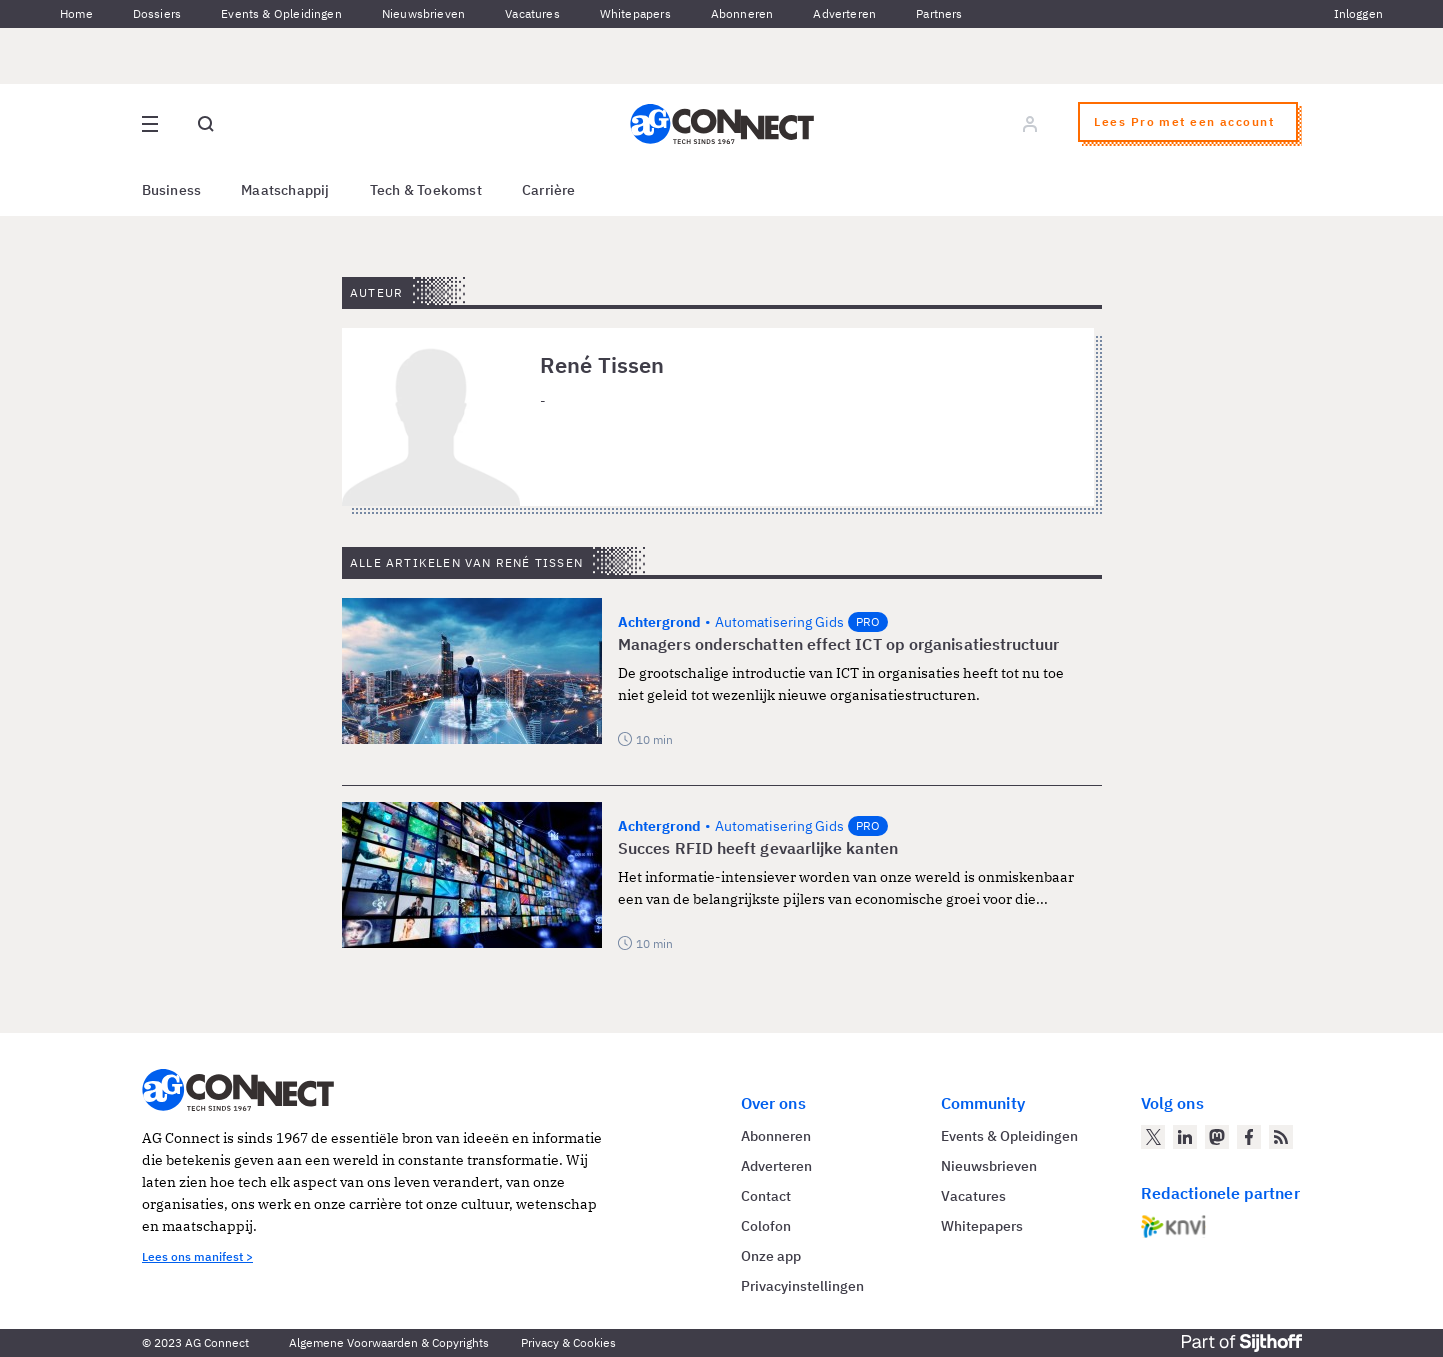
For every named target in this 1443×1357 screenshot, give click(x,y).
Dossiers (157, 13)
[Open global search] (206, 124)
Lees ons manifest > (197, 1256)
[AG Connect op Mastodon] (1217, 1137)
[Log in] (1030, 124)
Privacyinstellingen (802, 1286)
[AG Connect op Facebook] (1249, 1137)
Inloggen (1358, 13)
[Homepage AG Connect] (722, 124)
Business (172, 190)
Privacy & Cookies (568, 1342)
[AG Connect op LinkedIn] (1185, 1137)
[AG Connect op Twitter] (1153, 1137)
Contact (766, 1196)
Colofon (766, 1226)
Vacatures (532, 13)
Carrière (549, 190)
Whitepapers (635, 13)
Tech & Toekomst (426, 190)
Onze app (771, 1256)
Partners (939, 13)
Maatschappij (285, 190)
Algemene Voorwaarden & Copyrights (389, 1342)
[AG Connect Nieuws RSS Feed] (1281, 1137)
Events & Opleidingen (281, 13)
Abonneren (742, 13)
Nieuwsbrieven (423, 13)
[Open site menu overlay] (150, 124)
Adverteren (844, 13)
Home (76, 13)
